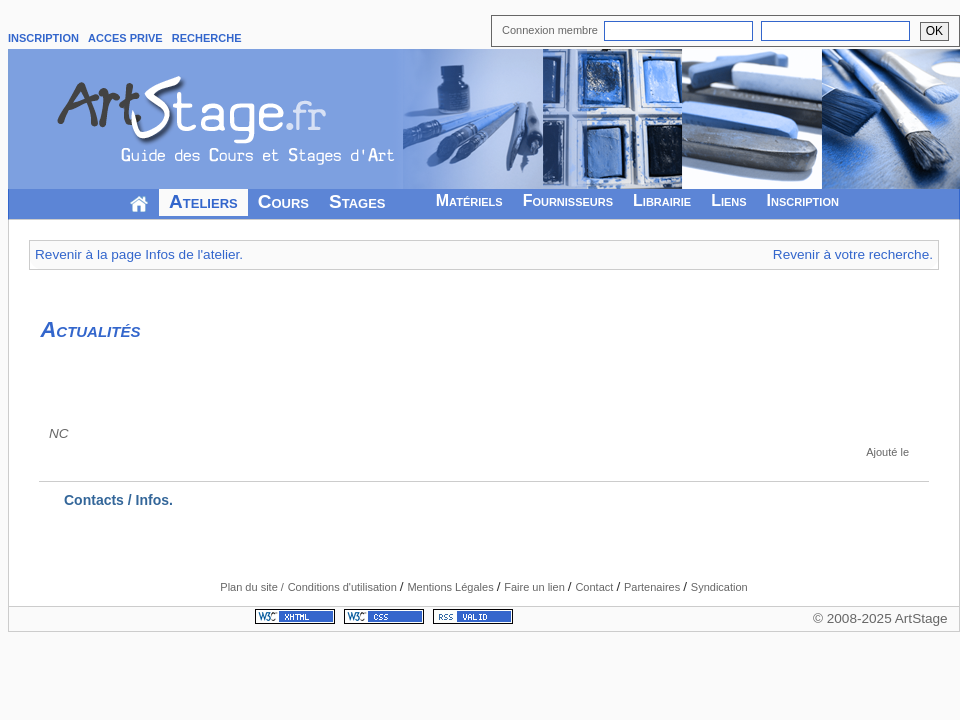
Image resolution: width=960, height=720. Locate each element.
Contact (595, 587)
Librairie (662, 200)
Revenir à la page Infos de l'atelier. (139, 254)
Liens (728, 200)
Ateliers (203, 201)
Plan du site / (252, 587)
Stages (357, 201)
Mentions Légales (451, 587)
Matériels (469, 200)
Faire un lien (536, 587)
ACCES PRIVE (125, 38)
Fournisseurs (568, 200)
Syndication (719, 587)
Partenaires (653, 587)
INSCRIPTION (43, 38)
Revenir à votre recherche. (853, 254)
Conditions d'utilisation (344, 587)
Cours (283, 201)
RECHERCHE (207, 38)
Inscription (803, 200)
